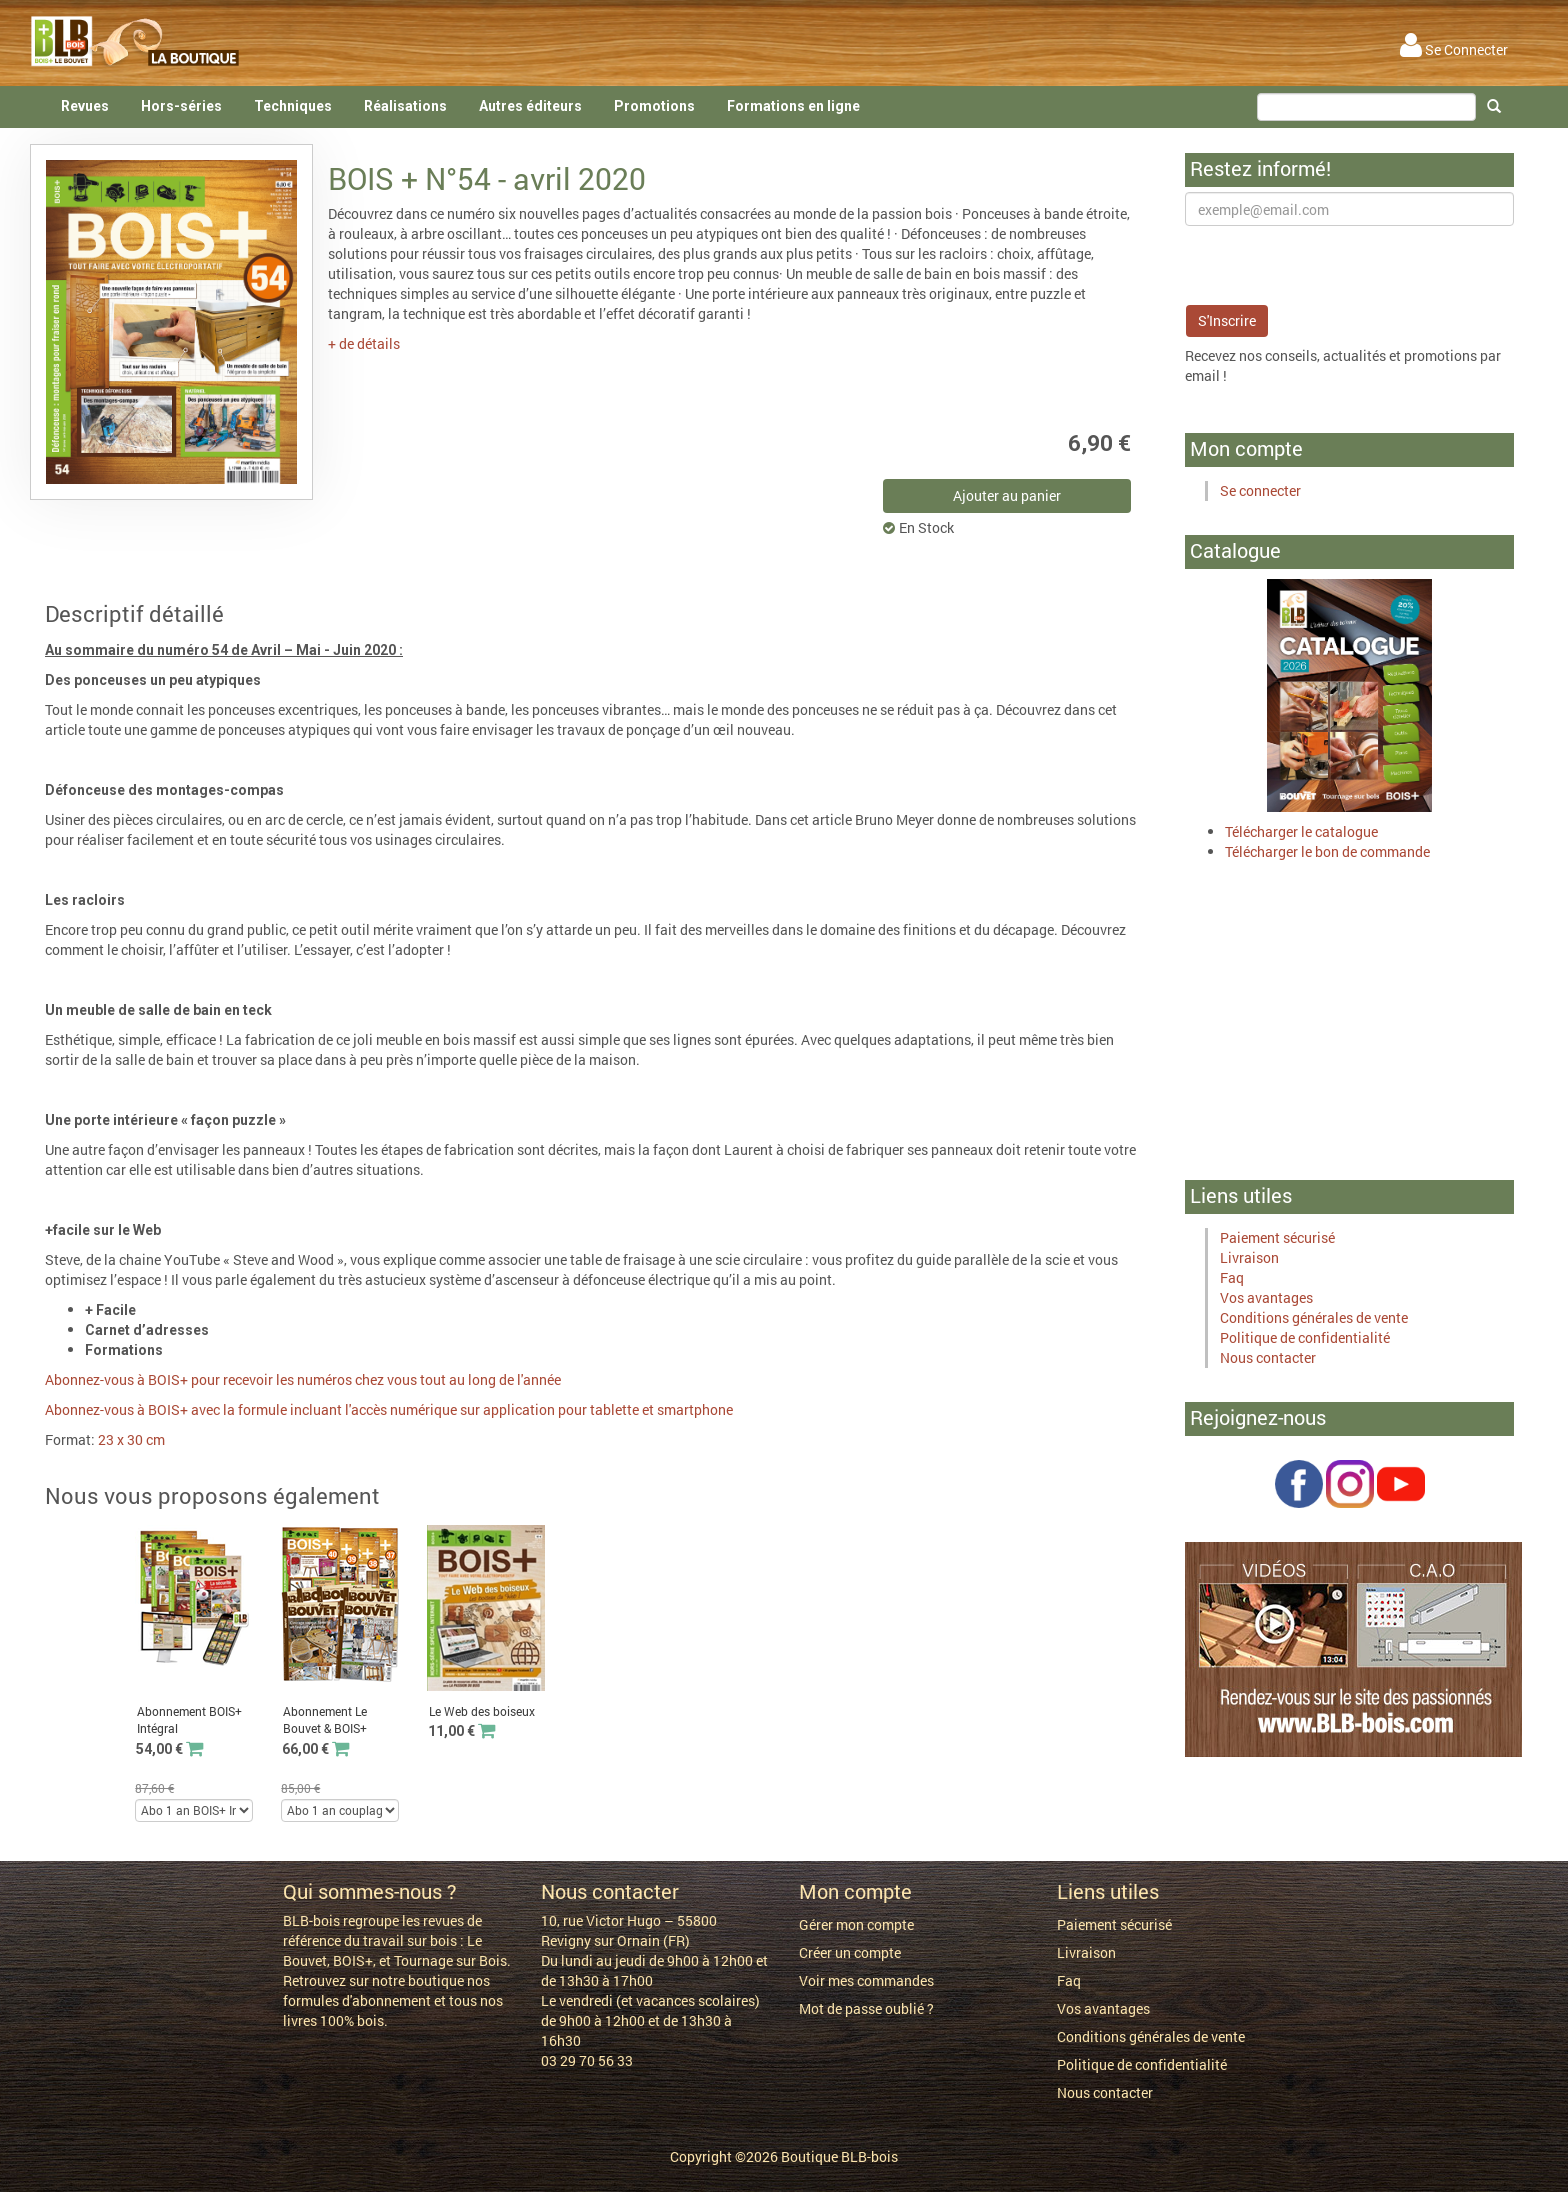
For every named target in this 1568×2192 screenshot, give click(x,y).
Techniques (293, 106)
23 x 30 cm (131, 1439)
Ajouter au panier (1007, 495)
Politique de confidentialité (1305, 1337)
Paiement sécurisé (1277, 1237)
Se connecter (1260, 490)
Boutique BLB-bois (839, 2156)
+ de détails (364, 343)
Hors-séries (181, 106)
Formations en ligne (793, 106)
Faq (1232, 1277)
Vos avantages (1266, 1297)
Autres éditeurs (530, 106)
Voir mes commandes (866, 1980)
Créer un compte (850, 1952)
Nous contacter (1268, 1357)
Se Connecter (1454, 49)
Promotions (654, 106)
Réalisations (405, 106)
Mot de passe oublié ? (866, 2008)
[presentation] (1337, 265)
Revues (85, 106)
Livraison (1249, 1257)
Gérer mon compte (856, 1924)
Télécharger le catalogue (1301, 831)
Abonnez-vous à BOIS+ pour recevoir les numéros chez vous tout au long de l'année (303, 1379)
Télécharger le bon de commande (1327, 851)
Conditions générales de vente (1314, 1317)
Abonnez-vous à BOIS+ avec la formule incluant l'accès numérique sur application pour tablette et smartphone (389, 1409)
